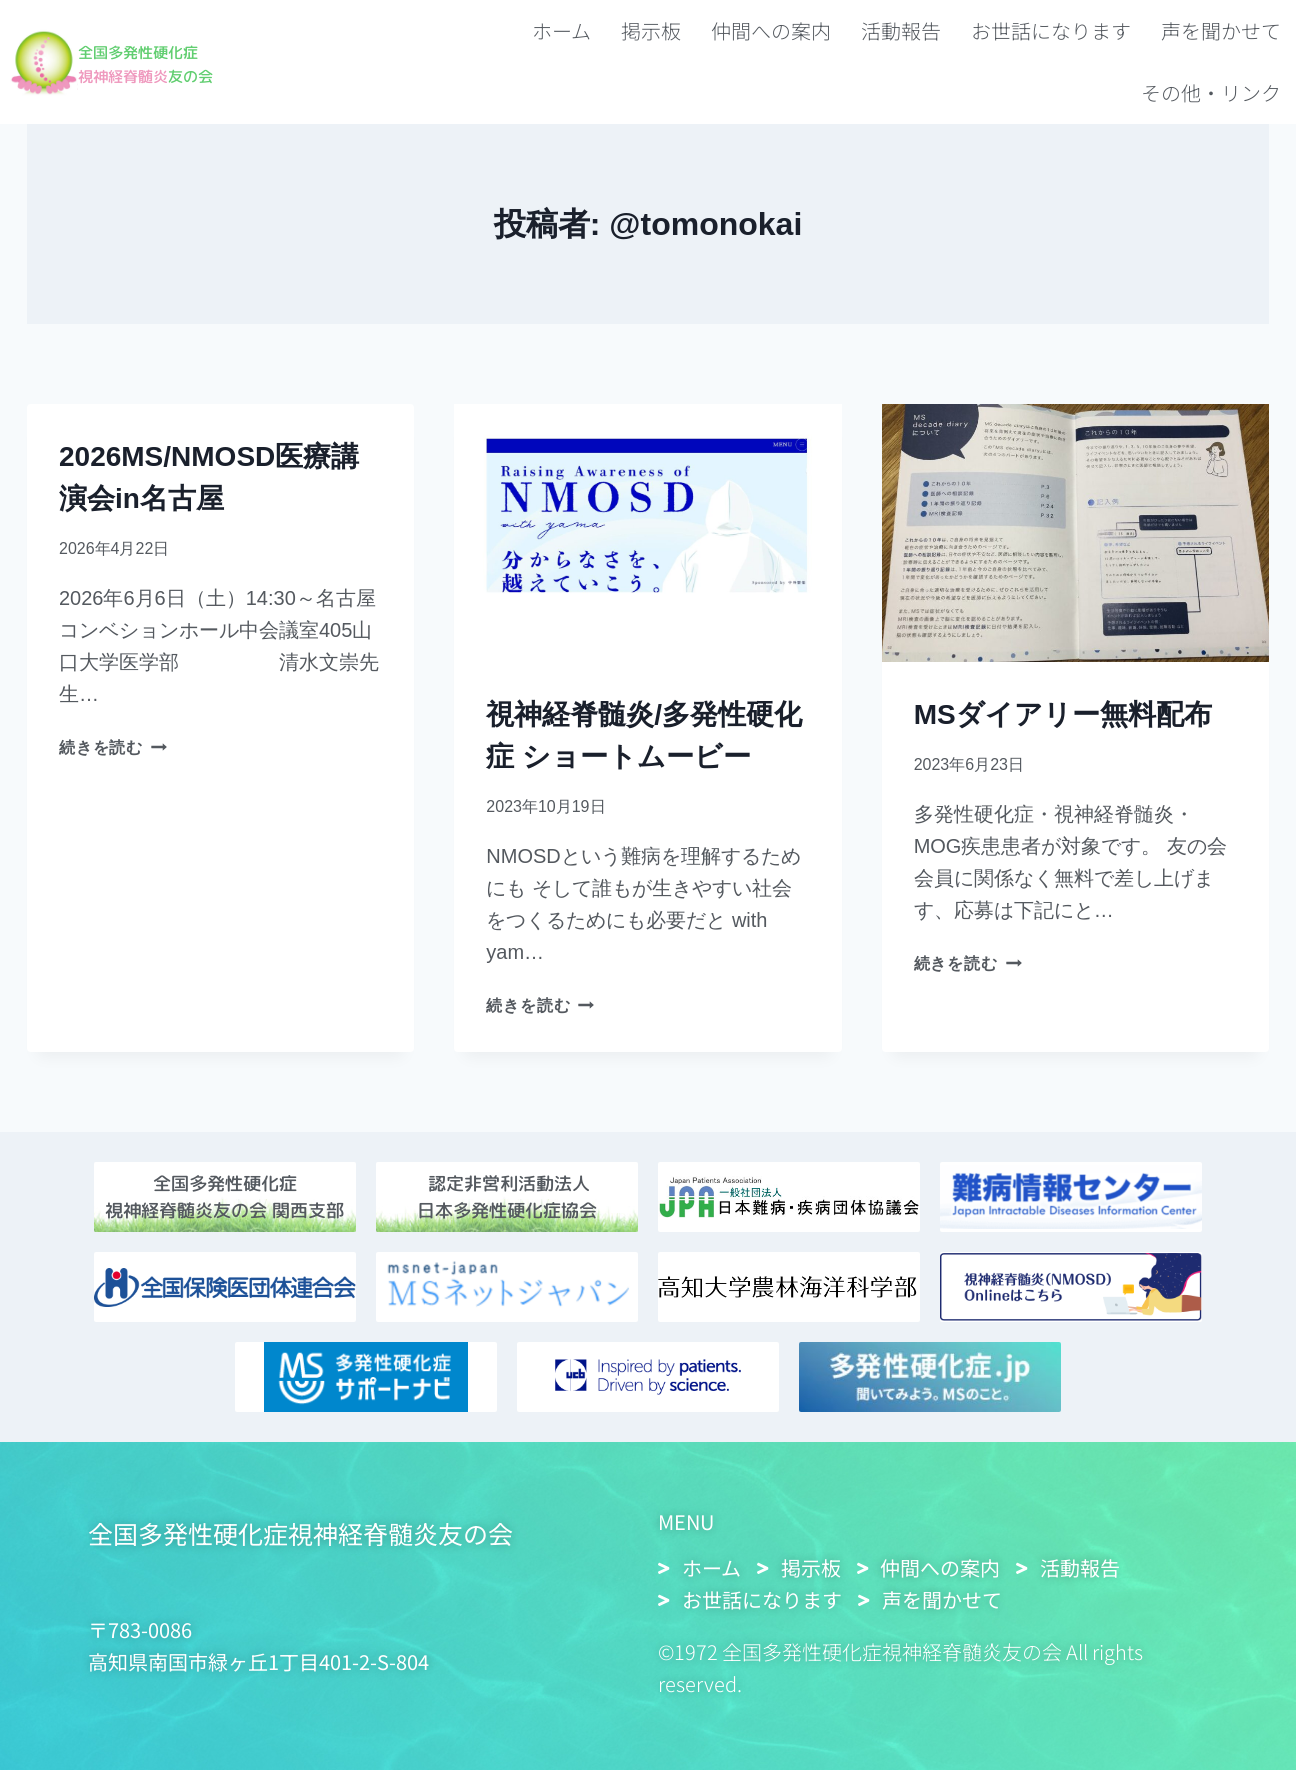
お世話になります (1051, 30)
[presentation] (647, 533)
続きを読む (113, 747)
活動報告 (901, 30)
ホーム (561, 30)
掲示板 (651, 30)
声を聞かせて (1221, 30)
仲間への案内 (771, 30)
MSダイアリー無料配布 (1063, 714)
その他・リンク (1211, 92)
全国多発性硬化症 (158, 50)
